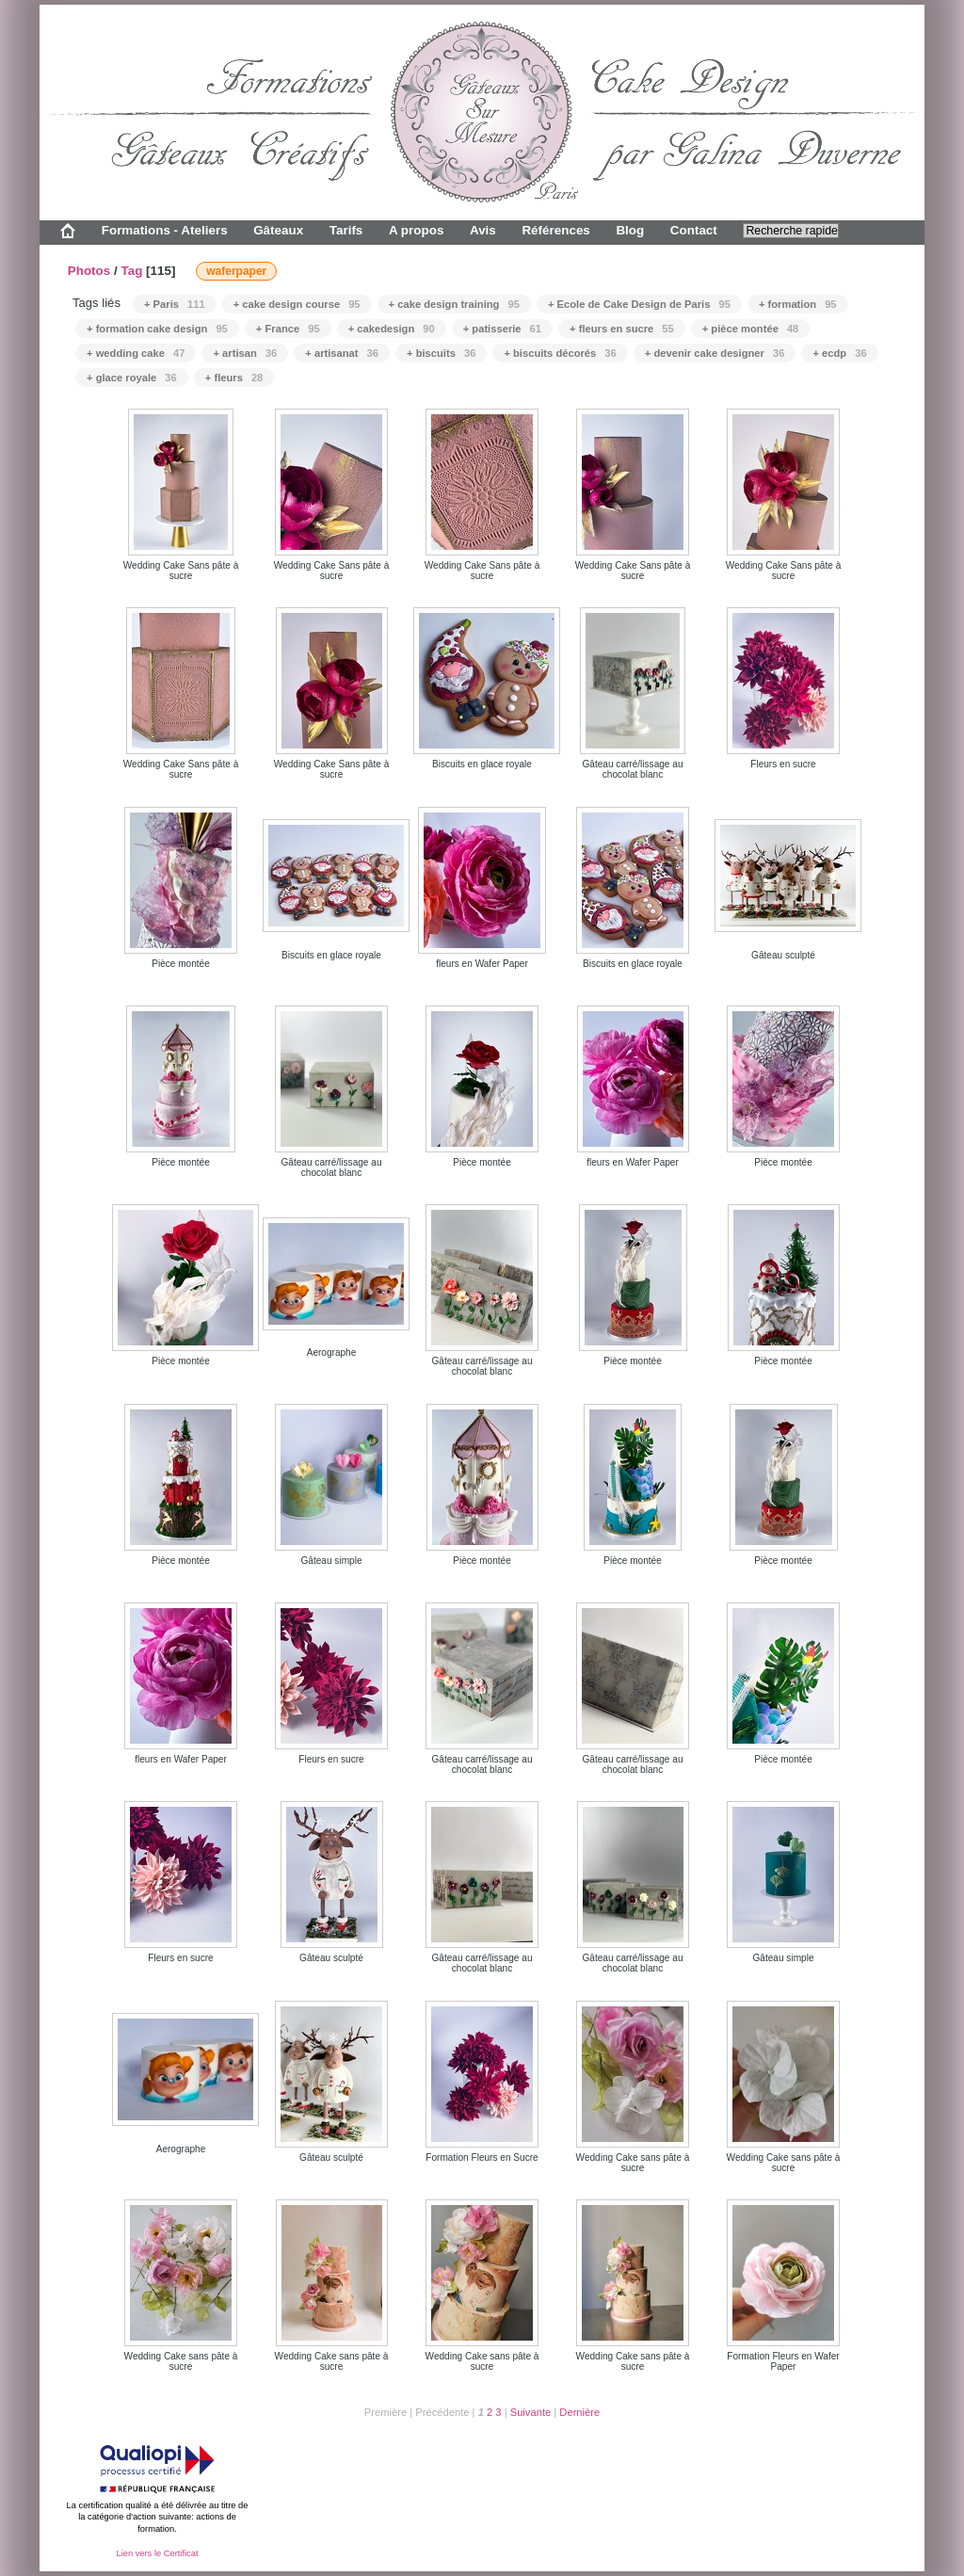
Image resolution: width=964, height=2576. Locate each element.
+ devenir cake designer (715, 353)
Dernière (579, 2412)
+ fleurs (234, 377)
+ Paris (174, 304)
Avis (483, 230)
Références (555, 230)
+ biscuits (441, 353)
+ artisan (245, 353)
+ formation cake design (157, 328)
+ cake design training (454, 304)
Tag (131, 271)
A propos (416, 230)
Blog (630, 230)
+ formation (798, 304)
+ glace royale (132, 377)
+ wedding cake (136, 353)
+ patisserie (502, 328)
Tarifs (346, 230)
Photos (89, 271)
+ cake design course (297, 304)
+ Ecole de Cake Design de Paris (639, 304)
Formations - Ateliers (165, 230)
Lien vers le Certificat (157, 2553)
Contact (693, 230)
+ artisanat (341, 353)
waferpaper (236, 271)
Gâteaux (278, 230)
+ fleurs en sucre (622, 328)
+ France (288, 328)
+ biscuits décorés (560, 353)
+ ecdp (839, 353)
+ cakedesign (391, 328)
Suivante (531, 2412)
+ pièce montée (750, 328)
